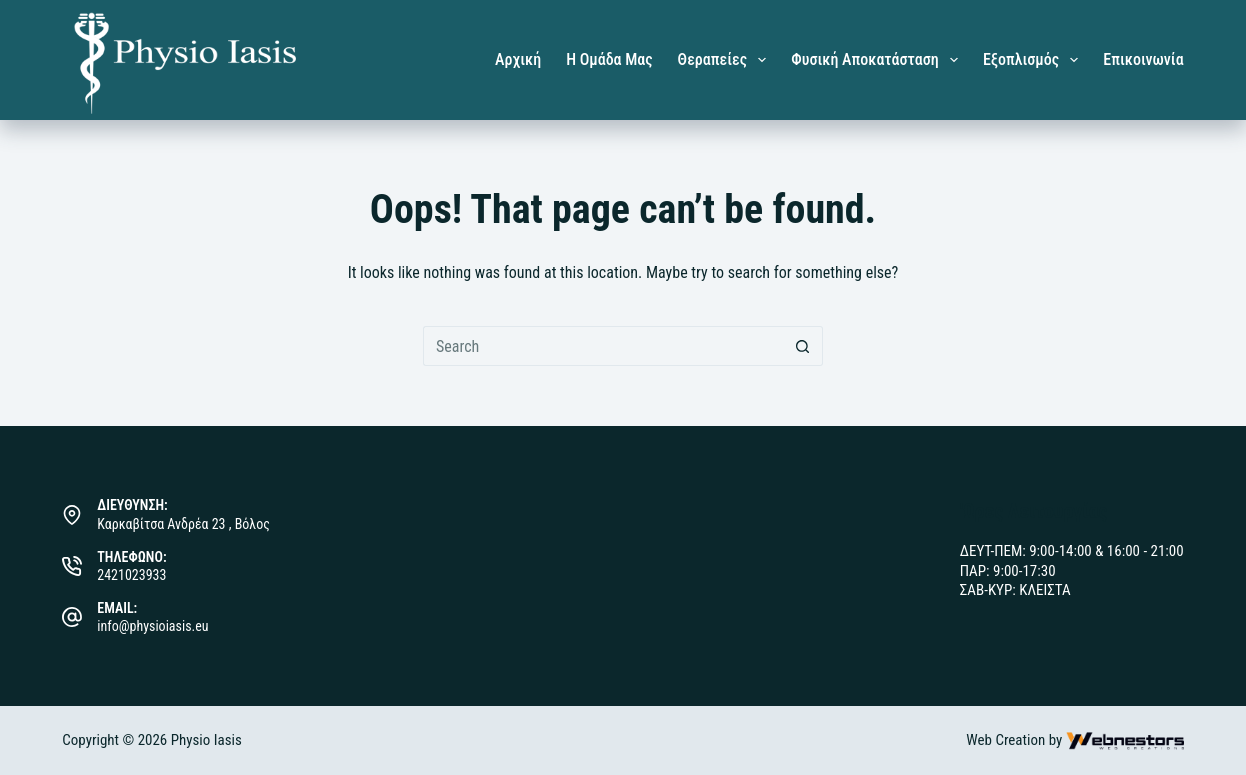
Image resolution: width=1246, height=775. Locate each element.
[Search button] (803, 346)
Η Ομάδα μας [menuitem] (609, 59)
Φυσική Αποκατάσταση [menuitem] (878, 60)
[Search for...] (603, 346)
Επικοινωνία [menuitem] (1143, 59)
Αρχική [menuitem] (518, 59)
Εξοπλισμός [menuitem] (1034, 60)
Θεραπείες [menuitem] (726, 60)
